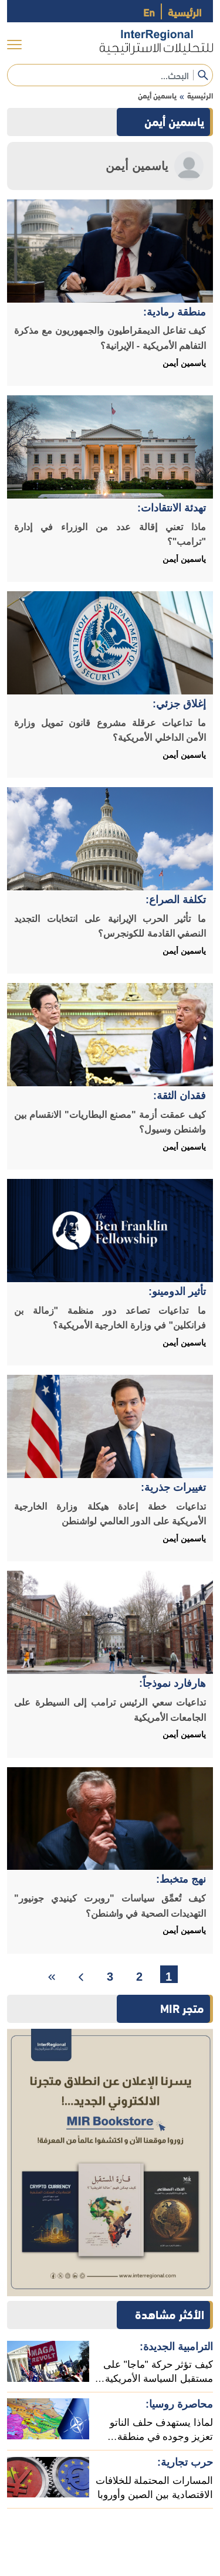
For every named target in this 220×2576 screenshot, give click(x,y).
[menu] (14, 45)
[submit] (203, 75)
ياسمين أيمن (157, 95)
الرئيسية (184, 11)
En (149, 11)
